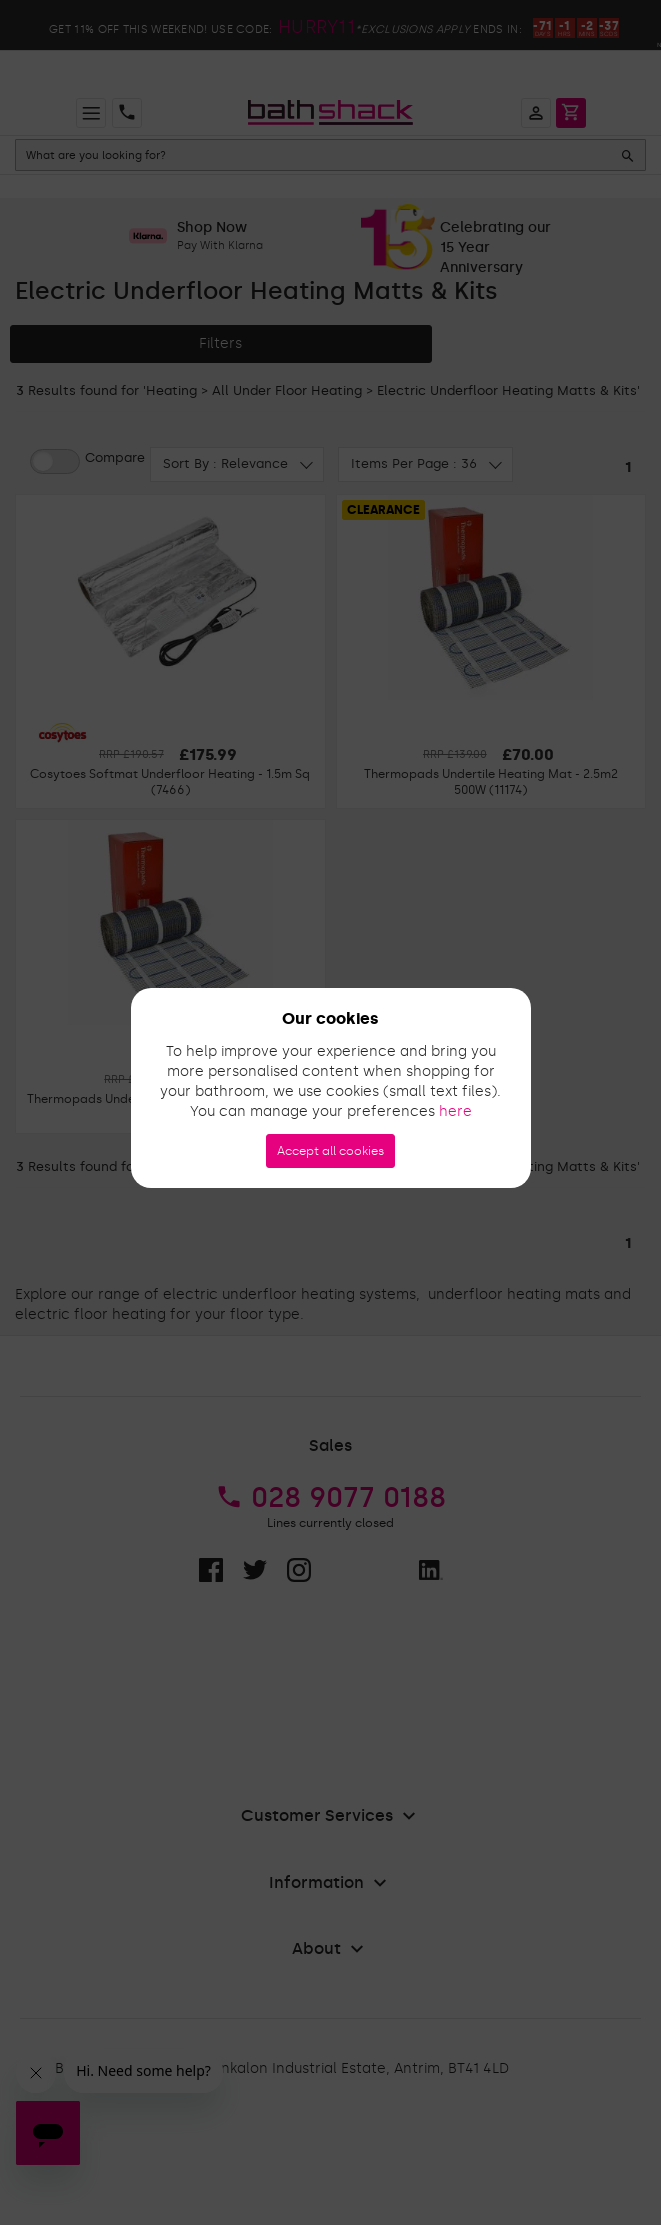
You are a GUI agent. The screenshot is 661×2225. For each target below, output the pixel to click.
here (455, 1111)
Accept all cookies (330, 1151)
